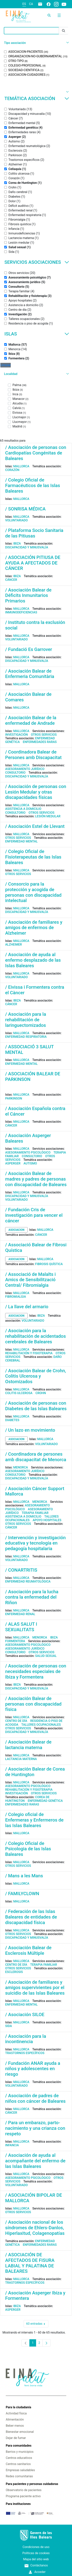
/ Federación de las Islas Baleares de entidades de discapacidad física (31, 1917)
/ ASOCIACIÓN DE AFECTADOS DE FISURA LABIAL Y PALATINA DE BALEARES (30, 2263)
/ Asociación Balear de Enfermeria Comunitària (29, 673)
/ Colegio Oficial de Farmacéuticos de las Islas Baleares (32, 485)
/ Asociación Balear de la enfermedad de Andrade (30, 720)
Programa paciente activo (23, 2496)
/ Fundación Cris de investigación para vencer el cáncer (34, 1215)
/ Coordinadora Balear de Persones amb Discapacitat (33, 754)
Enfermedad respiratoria (26, 1037)
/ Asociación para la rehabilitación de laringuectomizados (25, 1020)
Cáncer (11, 580)
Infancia (12, 2145)
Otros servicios (44, 734)
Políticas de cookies (36, 2553)
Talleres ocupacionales (41, 1724)
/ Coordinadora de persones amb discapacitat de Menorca (35, 1456)
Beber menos (15, 2425)
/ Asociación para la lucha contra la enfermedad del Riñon (31, 1597)
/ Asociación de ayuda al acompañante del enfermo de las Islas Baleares (35, 2161)
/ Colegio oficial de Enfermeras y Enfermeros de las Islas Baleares (34, 1820)
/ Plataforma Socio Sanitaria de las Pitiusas (34, 533)
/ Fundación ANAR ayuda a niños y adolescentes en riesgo (32, 2069)
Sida (8, 2026)
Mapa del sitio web (36, 2559)
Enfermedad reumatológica (27, 1581)
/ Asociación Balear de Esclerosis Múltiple (28, 1950)
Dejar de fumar (16, 2438)
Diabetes (12, 1420)
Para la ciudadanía (18, 2407)
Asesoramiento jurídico (24, 769)
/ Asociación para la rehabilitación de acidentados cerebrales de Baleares (35, 1336)
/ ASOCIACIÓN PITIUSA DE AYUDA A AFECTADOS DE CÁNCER (32, 563)
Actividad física (16, 2413)
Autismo (30, 1163)
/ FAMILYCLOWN (22, 1893)
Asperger (13, 1163)
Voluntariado (16, 520)
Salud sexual (46, 1656)
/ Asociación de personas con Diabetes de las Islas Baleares (36, 1405)
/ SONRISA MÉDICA (25, 509)
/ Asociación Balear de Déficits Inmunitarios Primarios (28, 595)
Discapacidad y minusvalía (26, 547)
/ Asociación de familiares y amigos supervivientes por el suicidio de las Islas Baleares (35, 1987)
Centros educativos (19, 2458)
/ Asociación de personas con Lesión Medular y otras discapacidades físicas (35, 792)
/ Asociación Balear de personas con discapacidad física (33, 1704)
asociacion (16, 1229)
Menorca (20, 1467)
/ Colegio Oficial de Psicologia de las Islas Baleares (28, 1849)
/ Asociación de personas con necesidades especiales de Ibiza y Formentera (35, 1671)
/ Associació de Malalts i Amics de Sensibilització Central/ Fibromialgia (30, 1280)
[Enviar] (63, 30)
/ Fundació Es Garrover (28, 649)
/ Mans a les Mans (24, 1875)
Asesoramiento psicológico (27, 1152)
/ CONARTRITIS (21, 1570)
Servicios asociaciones (36, 262)
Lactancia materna (21, 1759)
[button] (36, 43)
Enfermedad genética (45, 1801)
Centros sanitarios (18, 2464)
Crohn (41, 1393)
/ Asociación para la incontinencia (25, 2039)
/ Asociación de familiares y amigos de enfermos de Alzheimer (33, 927)
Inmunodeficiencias (21, 612)
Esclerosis (14, 1972)
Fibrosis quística (49, 1264)
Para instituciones (18, 2504)
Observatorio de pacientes (23, 2490)
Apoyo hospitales (47, 1520)
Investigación (16, 734)
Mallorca (21, 466)
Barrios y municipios (19, 2452)
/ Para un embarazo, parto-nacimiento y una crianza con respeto (35, 2128)
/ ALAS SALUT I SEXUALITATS (21, 1626)
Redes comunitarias (19, 2476)
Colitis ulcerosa (18, 1393)
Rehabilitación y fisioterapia (29, 1353)
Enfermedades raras (40, 742)
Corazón (12, 470)
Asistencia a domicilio (23, 809)
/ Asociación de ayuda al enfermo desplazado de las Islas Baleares (33, 960)
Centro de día (16, 1721)
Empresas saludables (20, 2470)
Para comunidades (18, 2445)
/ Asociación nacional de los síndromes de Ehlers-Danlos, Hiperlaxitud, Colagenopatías (35, 2227)
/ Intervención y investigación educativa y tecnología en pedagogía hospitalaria (35, 1543)
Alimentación (15, 2419)
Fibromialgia (15, 1296)
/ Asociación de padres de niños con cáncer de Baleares (35, 2098)
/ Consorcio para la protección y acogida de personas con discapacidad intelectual (33, 892)
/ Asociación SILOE (24, 2014)
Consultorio (15, 772)
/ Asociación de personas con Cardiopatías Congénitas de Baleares (35, 453)
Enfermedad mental (21, 841)
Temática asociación (36, 98)
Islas (36, 333)
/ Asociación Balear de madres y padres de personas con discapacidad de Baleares (36, 1179)
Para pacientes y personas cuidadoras (32, 2484)
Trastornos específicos (24, 2053)
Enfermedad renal (20, 1614)
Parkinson (13, 1098)
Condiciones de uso (36, 2547)
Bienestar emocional (20, 2432)
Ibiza (17, 543)
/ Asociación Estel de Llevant (35, 826)
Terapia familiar (35, 1513)
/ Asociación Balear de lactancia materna (28, 1744)
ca (31, 4)
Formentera (15, 1641)
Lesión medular (47, 816)
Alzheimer (13, 944)
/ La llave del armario (26, 1306)
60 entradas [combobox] (37, 2323)
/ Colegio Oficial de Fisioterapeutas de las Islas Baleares (33, 857)
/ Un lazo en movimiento (30, 1430)
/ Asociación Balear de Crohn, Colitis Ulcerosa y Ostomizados (35, 1376)
